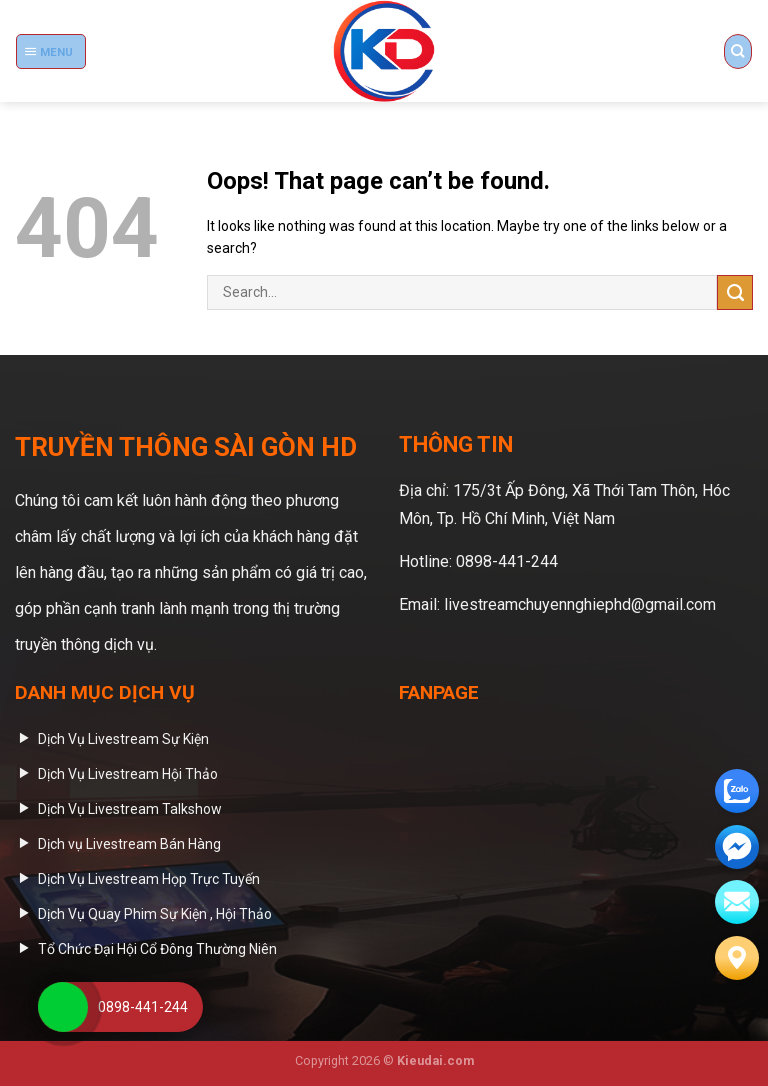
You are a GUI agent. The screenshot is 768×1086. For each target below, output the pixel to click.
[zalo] (737, 791)
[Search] (738, 51)
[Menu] (51, 51)
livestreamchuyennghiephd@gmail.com (580, 604)
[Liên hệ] (737, 958)
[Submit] (735, 292)
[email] (737, 847)
